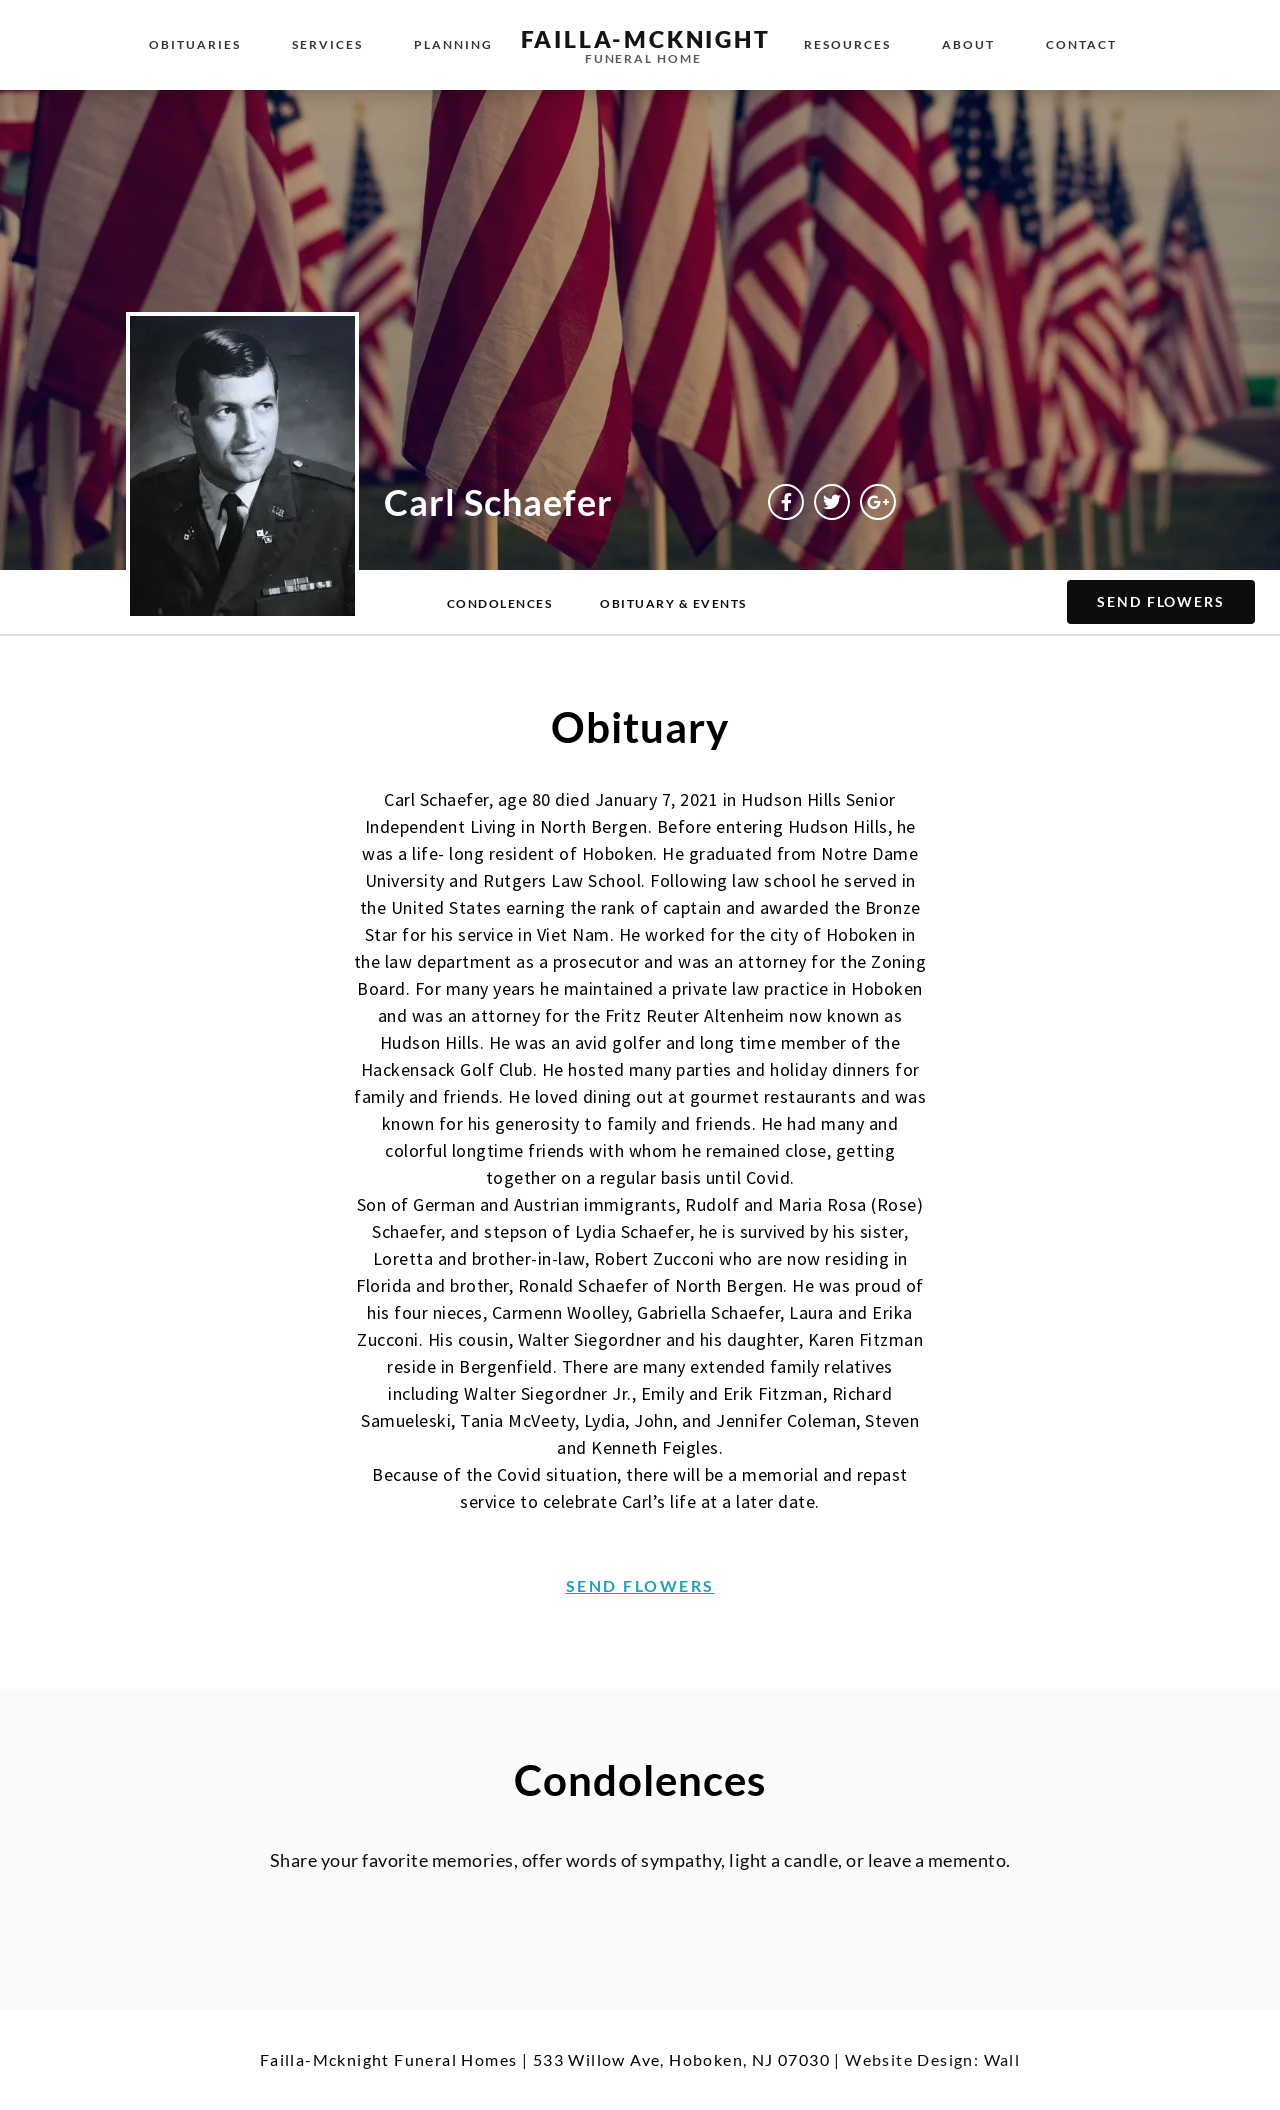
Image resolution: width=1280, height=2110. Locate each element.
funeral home (643, 58)
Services (327, 44)
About (968, 44)
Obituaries (195, 44)
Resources (847, 44)
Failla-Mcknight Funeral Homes (389, 2059)
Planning (453, 44)
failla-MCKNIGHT (646, 39)
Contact (1081, 44)
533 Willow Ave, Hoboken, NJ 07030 (681, 2059)
